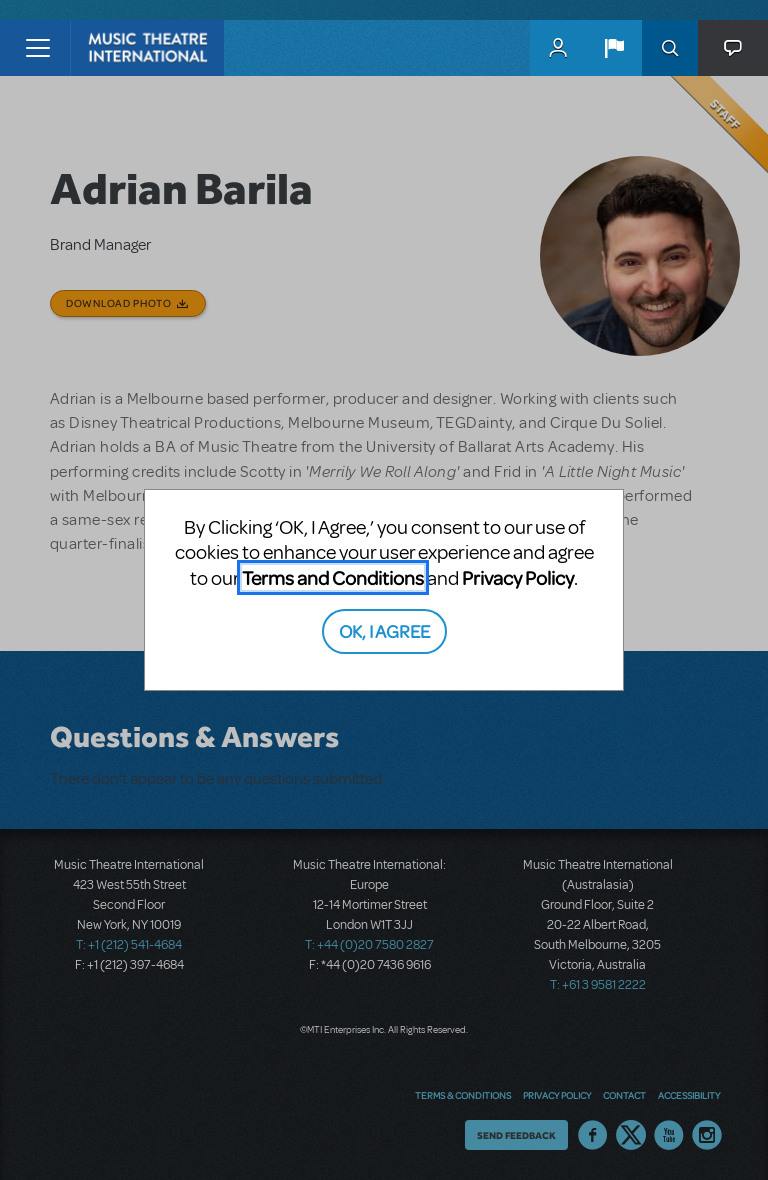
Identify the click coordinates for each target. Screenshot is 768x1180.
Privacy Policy (518, 577)
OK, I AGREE (384, 630)
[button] (614, 48)
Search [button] (670, 48)
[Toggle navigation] (37, 48)
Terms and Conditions (333, 577)
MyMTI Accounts (558, 48)
